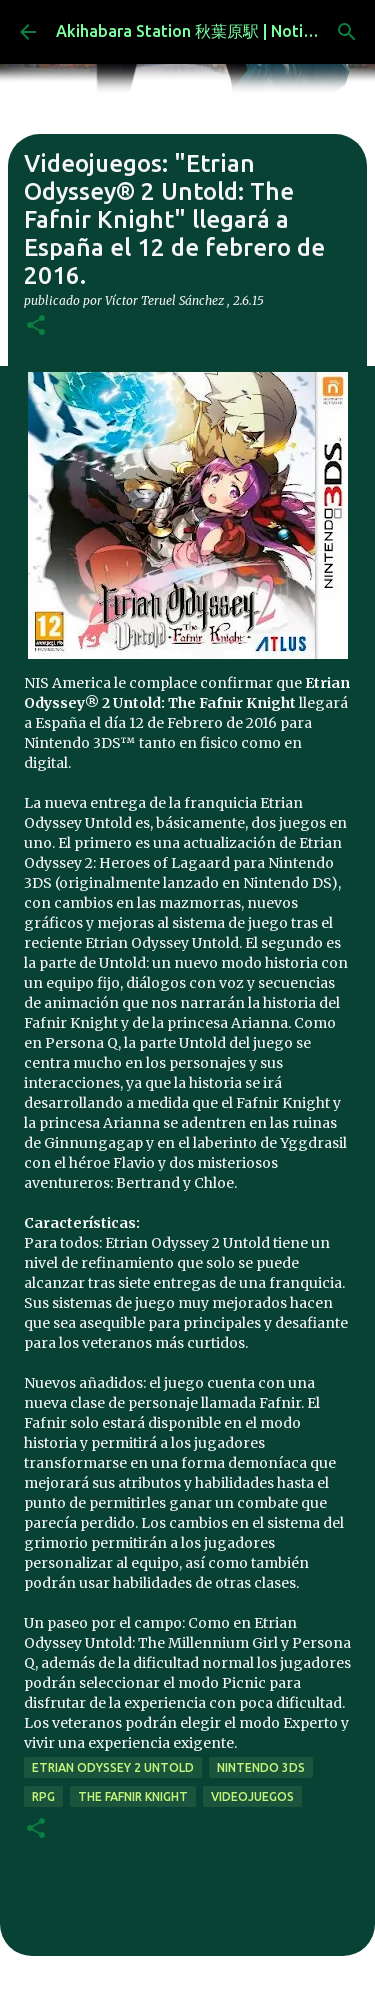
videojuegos (252, 1796)
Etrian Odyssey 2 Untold (113, 1767)
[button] (36, 326)
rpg (43, 1796)
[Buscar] (347, 32)
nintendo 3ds (261, 1767)
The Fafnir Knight (133, 1796)
